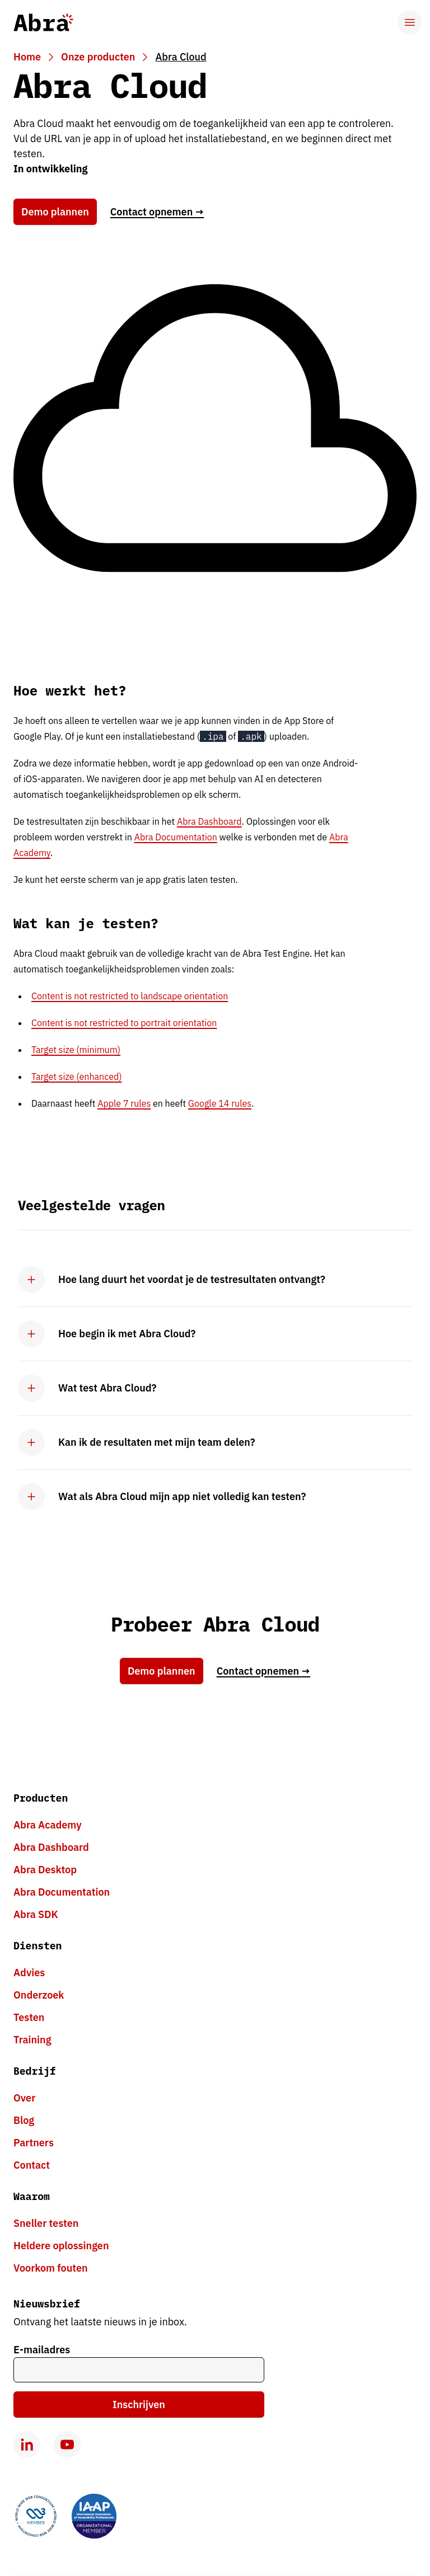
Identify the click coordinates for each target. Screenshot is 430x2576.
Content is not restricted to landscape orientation (129, 996)
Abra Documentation (175, 837)
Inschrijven (139, 2404)
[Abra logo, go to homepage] (43, 22)
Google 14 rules (219, 1103)
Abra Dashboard (209, 821)
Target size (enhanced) (76, 1076)
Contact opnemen (157, 211)
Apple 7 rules (124, 1103)
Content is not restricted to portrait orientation (124, 1022)
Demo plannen (55, 211)
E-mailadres (41, 2349)
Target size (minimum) (75, 1049)
